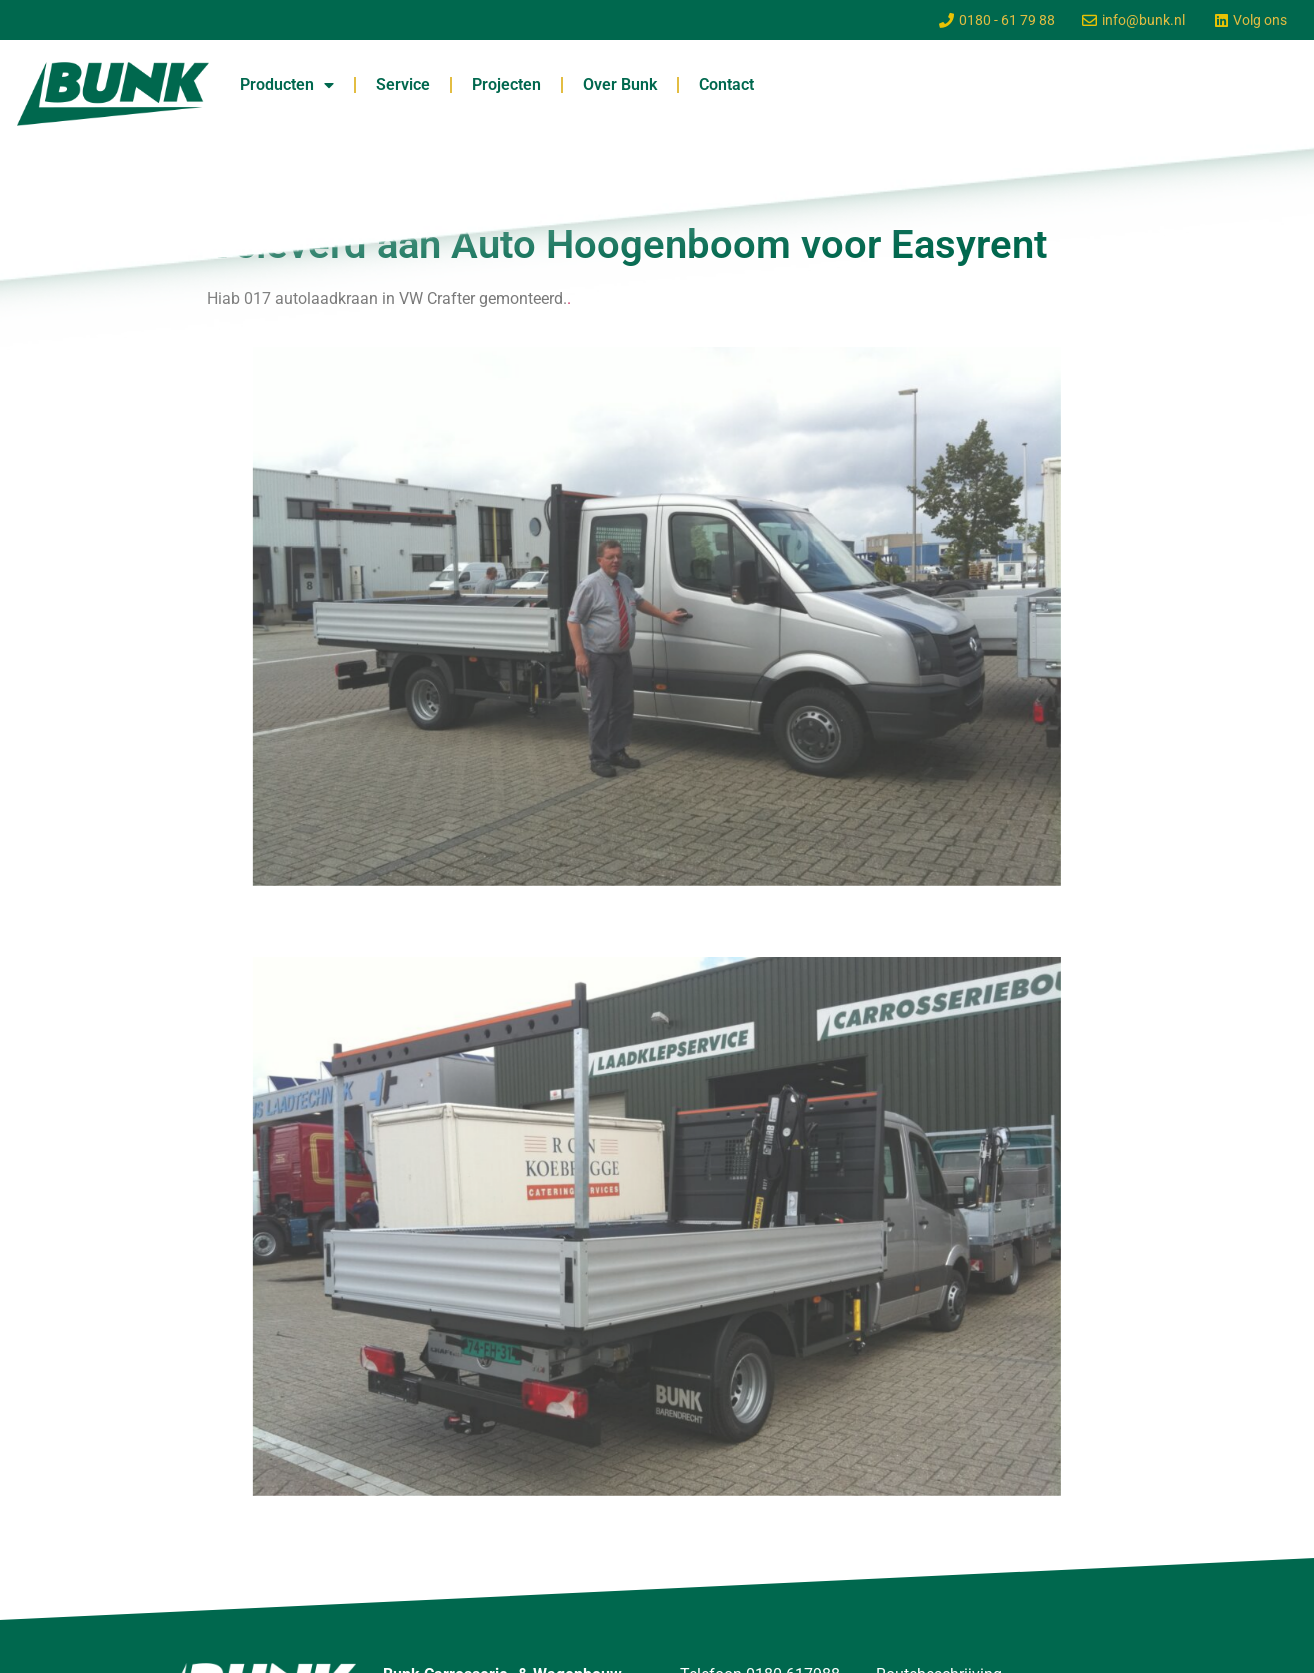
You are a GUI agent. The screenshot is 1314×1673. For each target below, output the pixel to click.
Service (403, 84)
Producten (287, 85)
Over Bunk (620, 84)
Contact (726, 84)
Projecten (506, 84)
